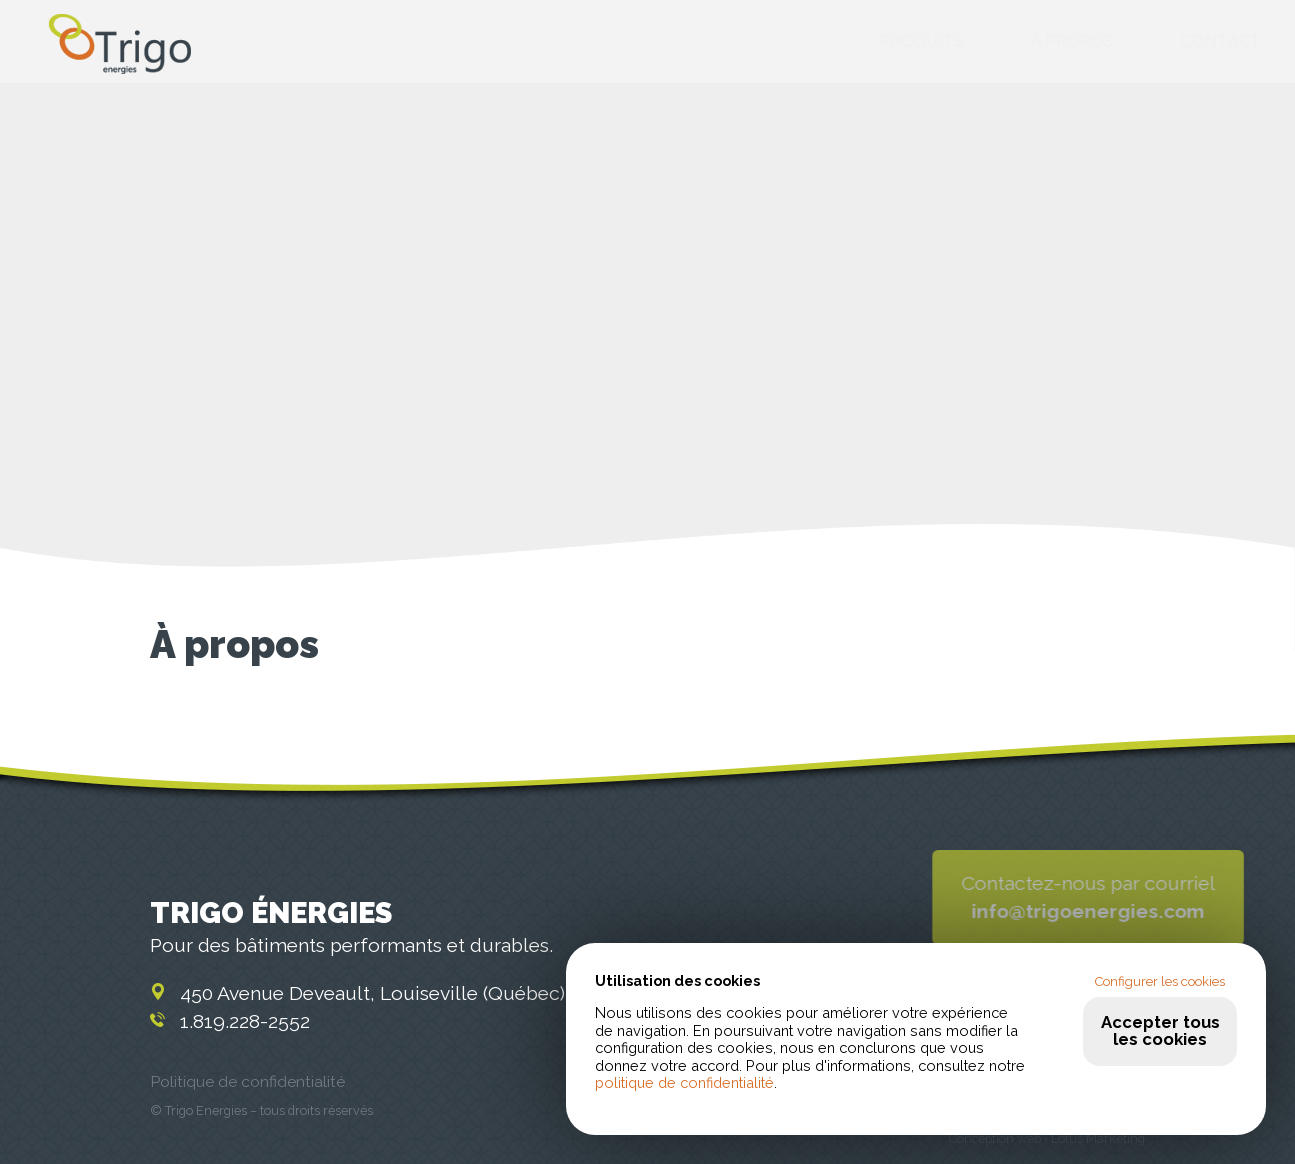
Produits (922, 42)
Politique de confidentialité (247, 1081)
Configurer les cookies (1160, 981)
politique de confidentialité (684, 1082)
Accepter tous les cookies (1160, 1030)
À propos (1072, 42)
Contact (1221, 42)
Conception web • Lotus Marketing (1047, 1138)
